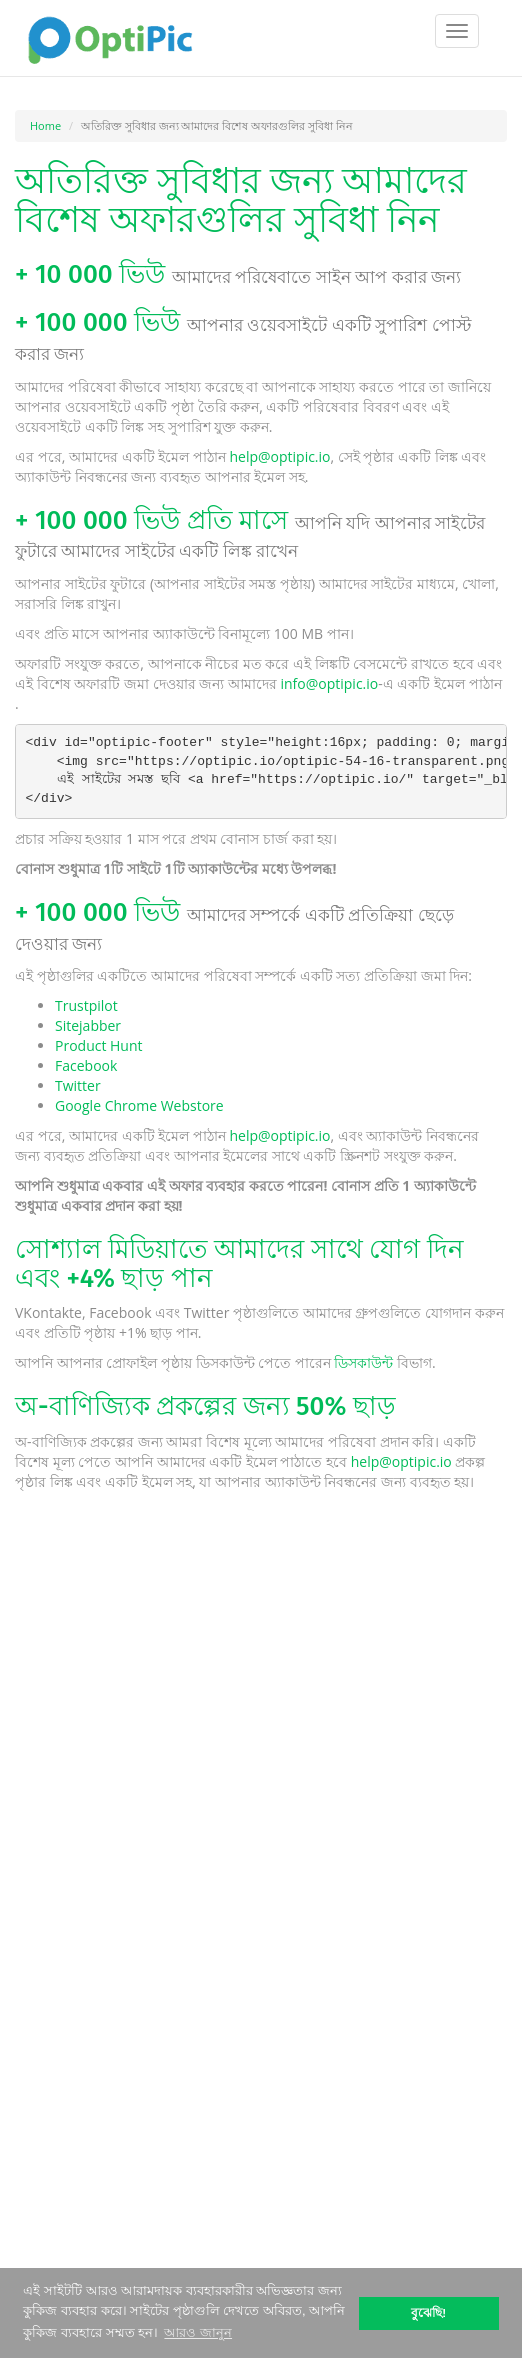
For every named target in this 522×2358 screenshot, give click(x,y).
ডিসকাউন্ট (363, 1362)
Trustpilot (86, 1005)
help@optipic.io (279, 456)
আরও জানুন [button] (198, 2332)
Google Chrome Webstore (139, 1105)
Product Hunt (99, 1045)
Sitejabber (88, 1025)
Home (45, 125)
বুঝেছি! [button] (428, 2312)
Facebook (86, 1065)
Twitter (78, 1085)
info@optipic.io (329, 683)
